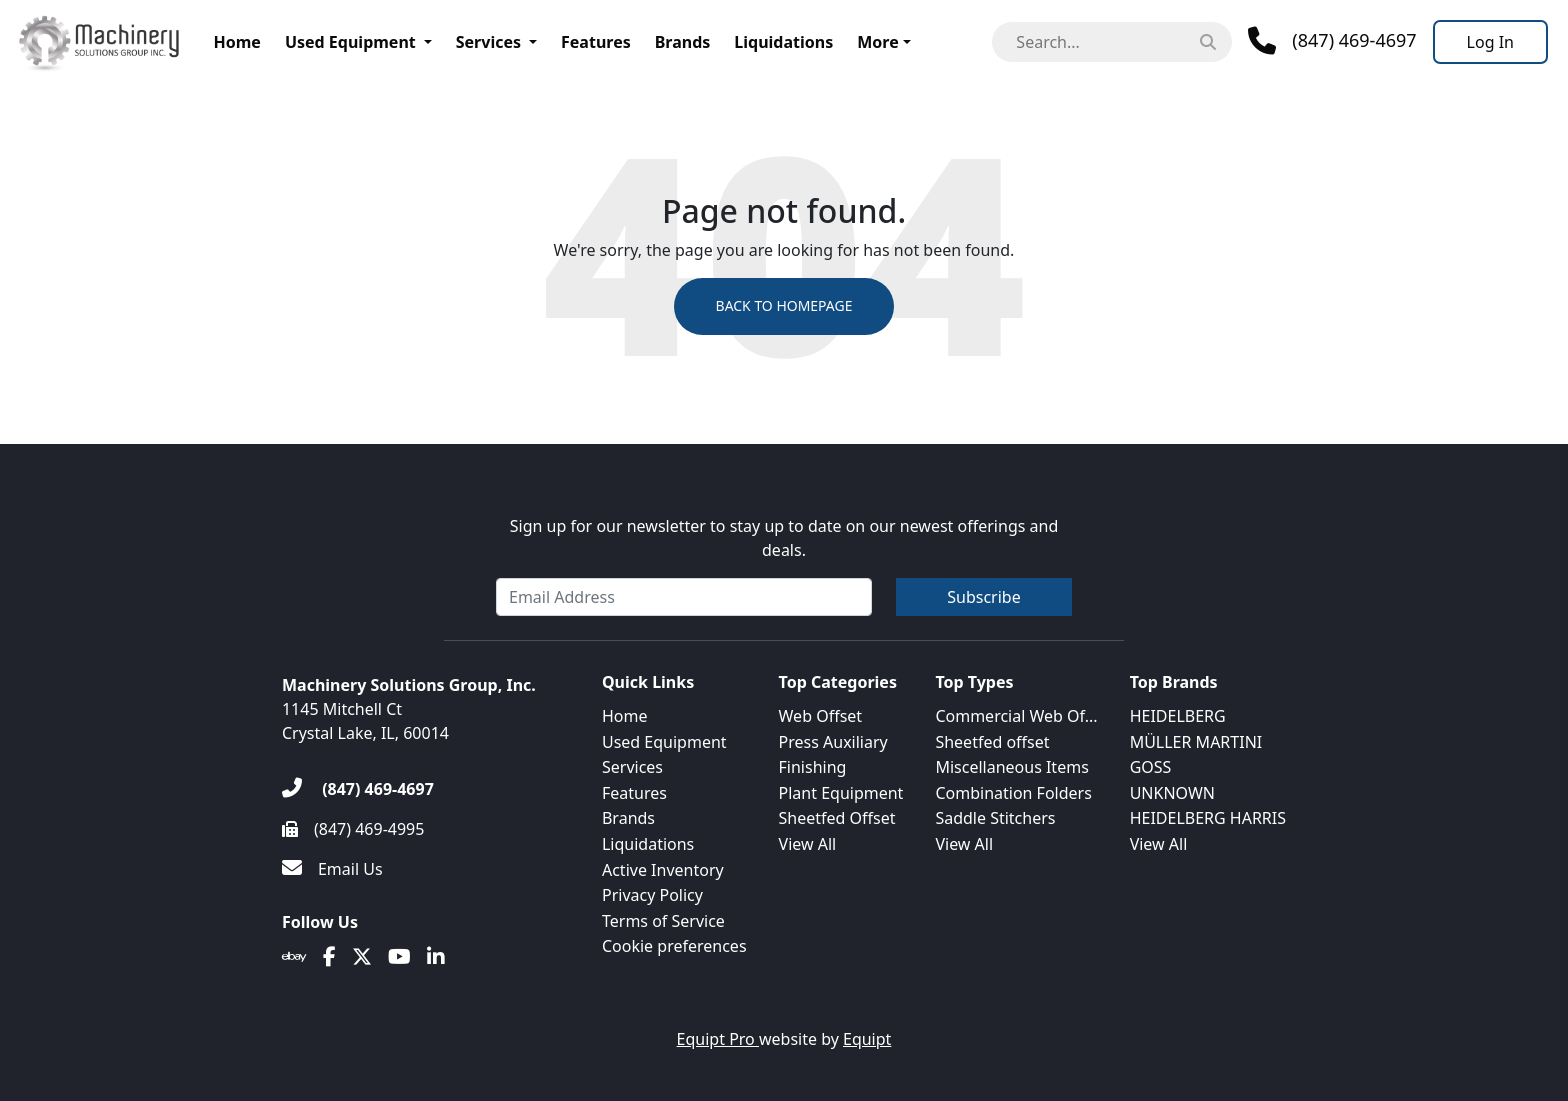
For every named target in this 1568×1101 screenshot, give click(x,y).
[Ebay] (294, 957)
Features (596, 42)
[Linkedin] (436, 957)
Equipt (867, 1039)
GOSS (1151, 767)
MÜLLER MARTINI (1196, 742)
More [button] (877, 42)
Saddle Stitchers (995, 818)
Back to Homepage (783, 306)
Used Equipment (350, 42)
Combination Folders (1013, 793)
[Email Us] (332, 869)
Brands (683, 42)
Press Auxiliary (833, 742)
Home (237, 42)
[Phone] (1332, 41)
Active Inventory (663, 870)
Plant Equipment (841, 793)
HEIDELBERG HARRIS (1208, 818)
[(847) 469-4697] (358, 789)
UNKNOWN (1172, 793)
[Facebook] (329, 957)
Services (488, 42)
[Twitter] (362, 957)
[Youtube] (399, 957)
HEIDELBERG (1178, 716)
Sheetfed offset (992, 742)
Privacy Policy (652, 895)
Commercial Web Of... (1016, 716)
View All (808, 844)
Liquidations (783, 42)
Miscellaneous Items (1011, 767)
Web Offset (821, 716)
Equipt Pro (718, 1039)
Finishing (813, 767)
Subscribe (983, 597)
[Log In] (1490, 42)
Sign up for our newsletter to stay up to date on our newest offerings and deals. (784, 538)
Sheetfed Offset (837, 818)
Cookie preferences (674, 946)
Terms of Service (663, 921)
